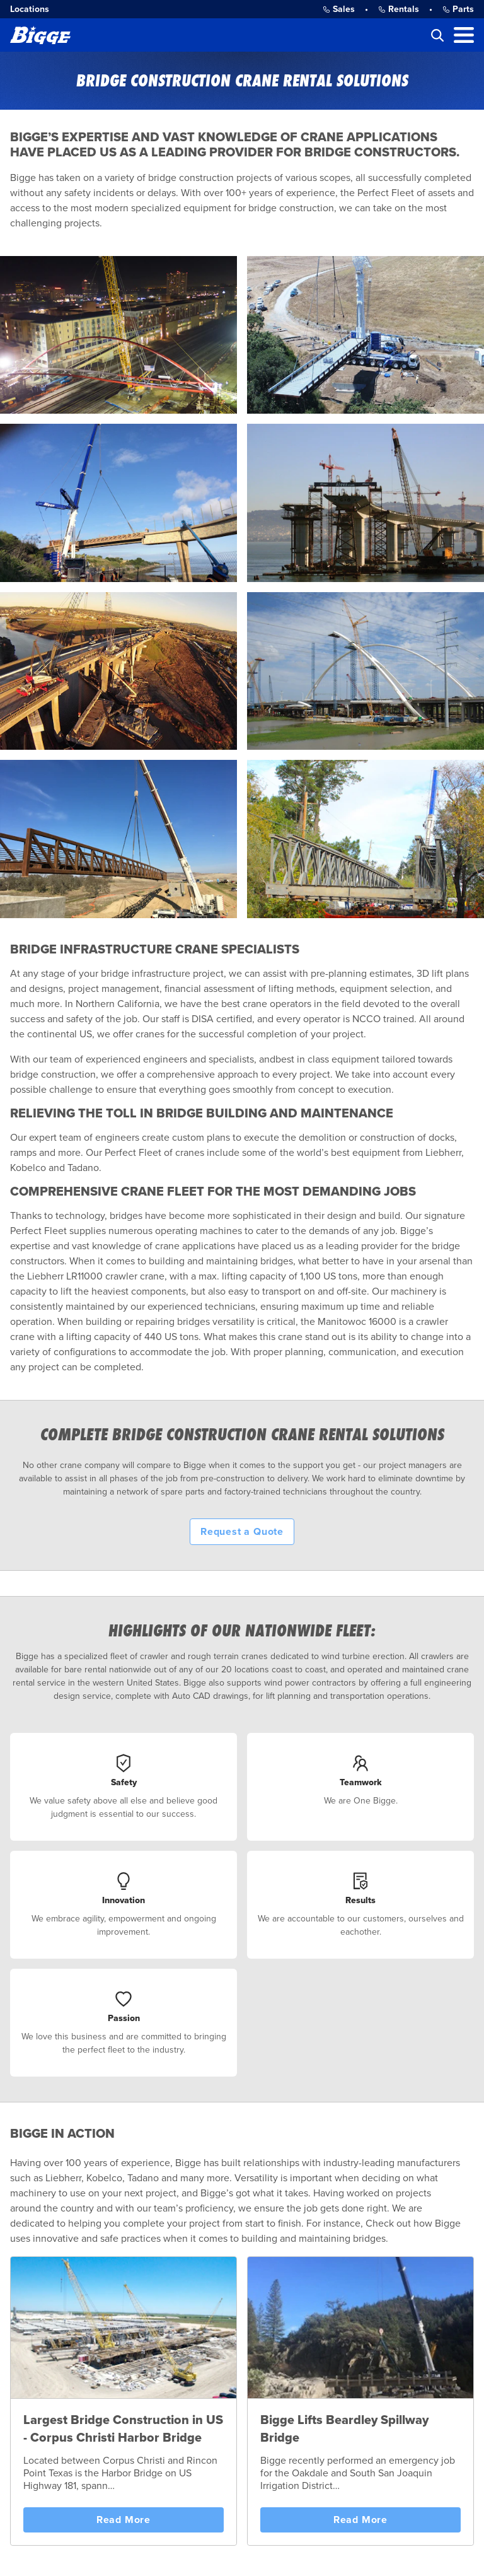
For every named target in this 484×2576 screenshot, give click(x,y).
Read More (123, 2520)
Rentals (398, 9)
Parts (458, 9)
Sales (339, 9)
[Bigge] (40, 35)
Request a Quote (242, 1531)
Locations (29, 9)
